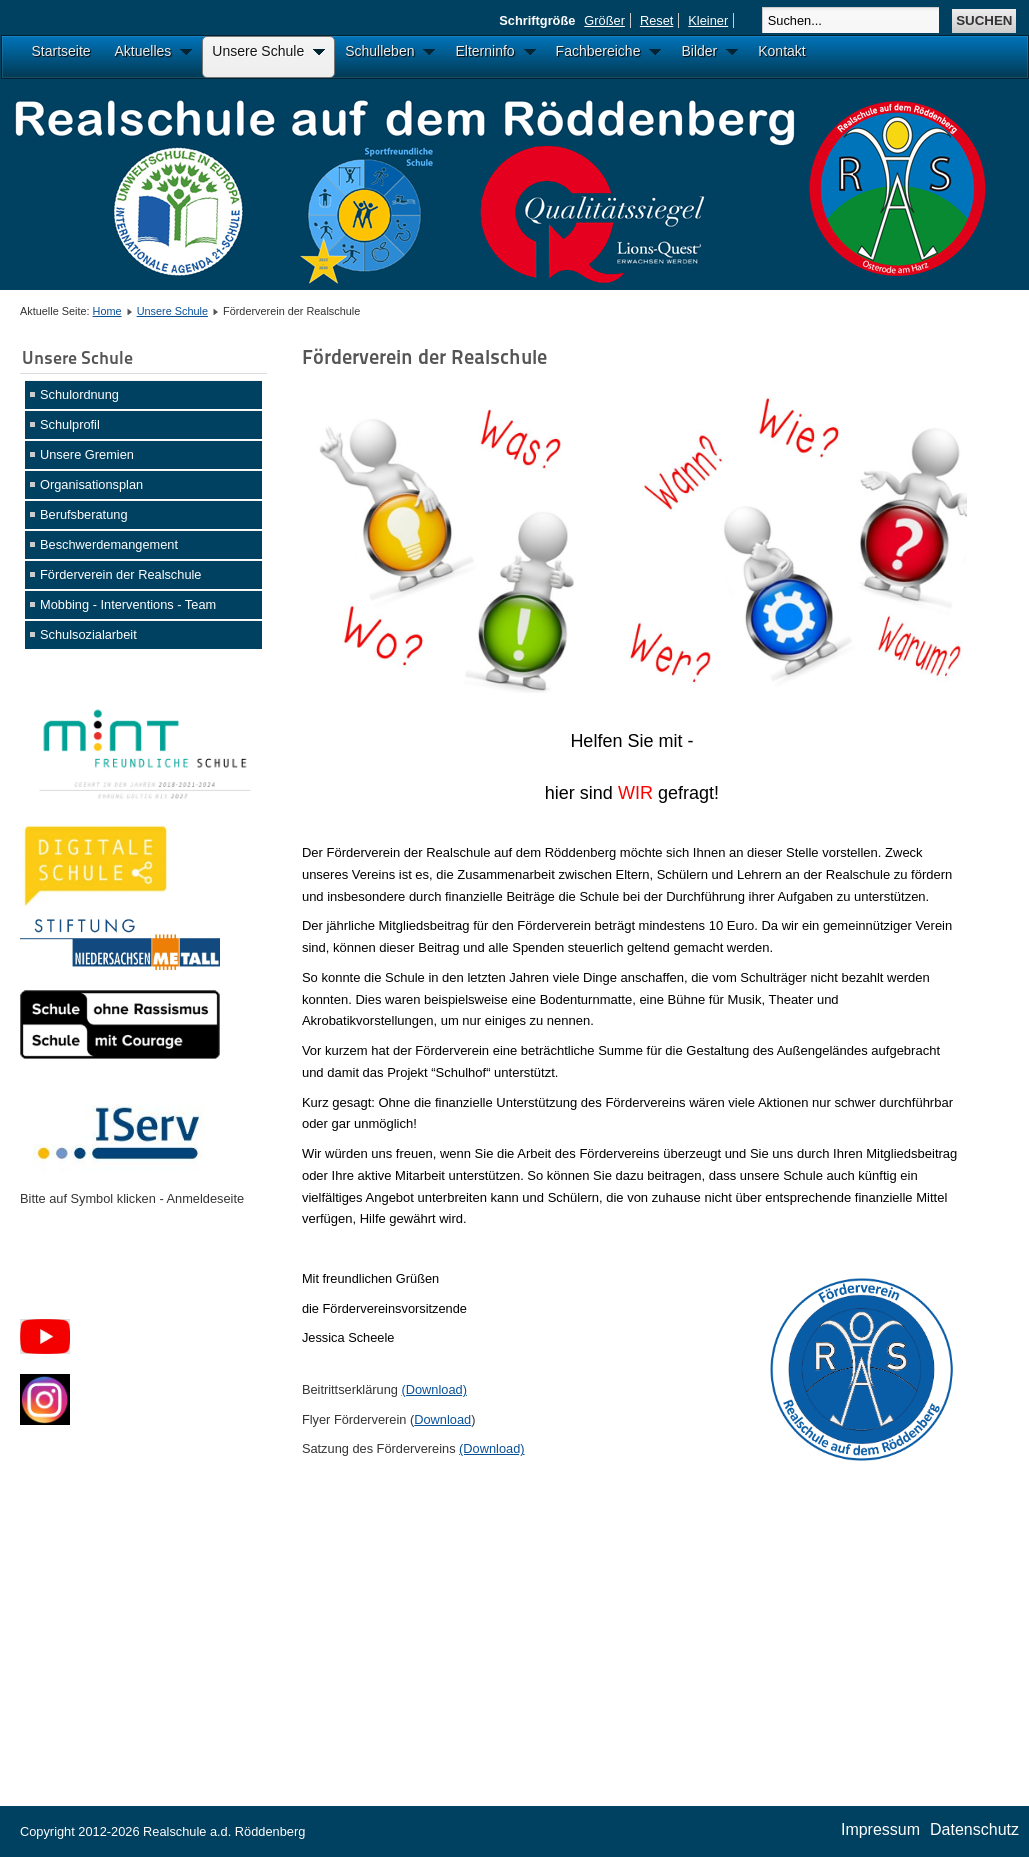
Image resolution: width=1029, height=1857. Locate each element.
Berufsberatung (84, 514)
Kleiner (708, 20)
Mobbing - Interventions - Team (128, 604)
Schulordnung (79, 394)
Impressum (880, 1829)
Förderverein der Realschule (120, 574)
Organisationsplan (91, 484)
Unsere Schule (172, 311)
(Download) (433, 1389)
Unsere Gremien (87, 454)
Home (107, 311)
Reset (656, 20)
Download (442, 1419)
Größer (604, 20)
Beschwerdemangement (109, 544)
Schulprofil (70, 424)
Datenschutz (974, 1829)
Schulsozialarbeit (88, 634)
